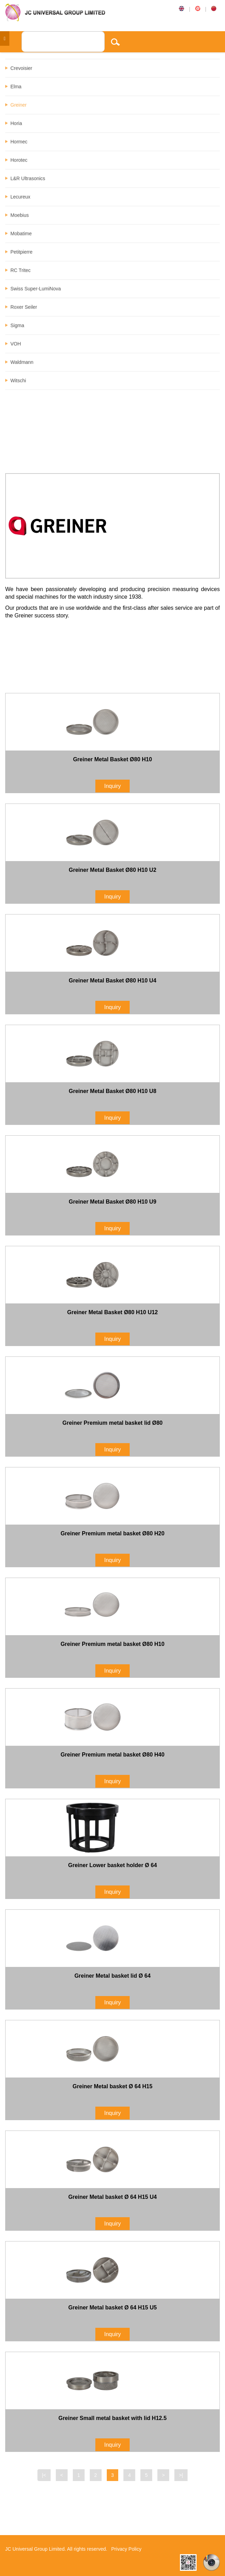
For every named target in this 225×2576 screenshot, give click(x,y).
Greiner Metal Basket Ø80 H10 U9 (112, 1202)
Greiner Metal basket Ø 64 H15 (112, 2086)
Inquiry (112, 786)
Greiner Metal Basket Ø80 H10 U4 (112, 980)
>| (181, 2475)
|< (44, 2475)
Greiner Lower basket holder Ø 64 (112, 1865)
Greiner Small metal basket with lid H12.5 (112, 2418)
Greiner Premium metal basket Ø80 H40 (113, 1755)
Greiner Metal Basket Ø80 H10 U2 (112, 870)
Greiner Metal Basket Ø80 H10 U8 (112, 1091)
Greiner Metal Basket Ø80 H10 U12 (112, 1312)
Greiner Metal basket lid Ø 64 (113, 1976)
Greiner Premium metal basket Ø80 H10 (113, 1644)
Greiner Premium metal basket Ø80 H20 (113, 1533)
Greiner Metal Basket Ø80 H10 (112, 759)
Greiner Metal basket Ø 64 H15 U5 (112, 2307)
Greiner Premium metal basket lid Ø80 (112, 1423)
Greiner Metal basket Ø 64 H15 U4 (112, 2197)
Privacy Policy (126, 2549)
